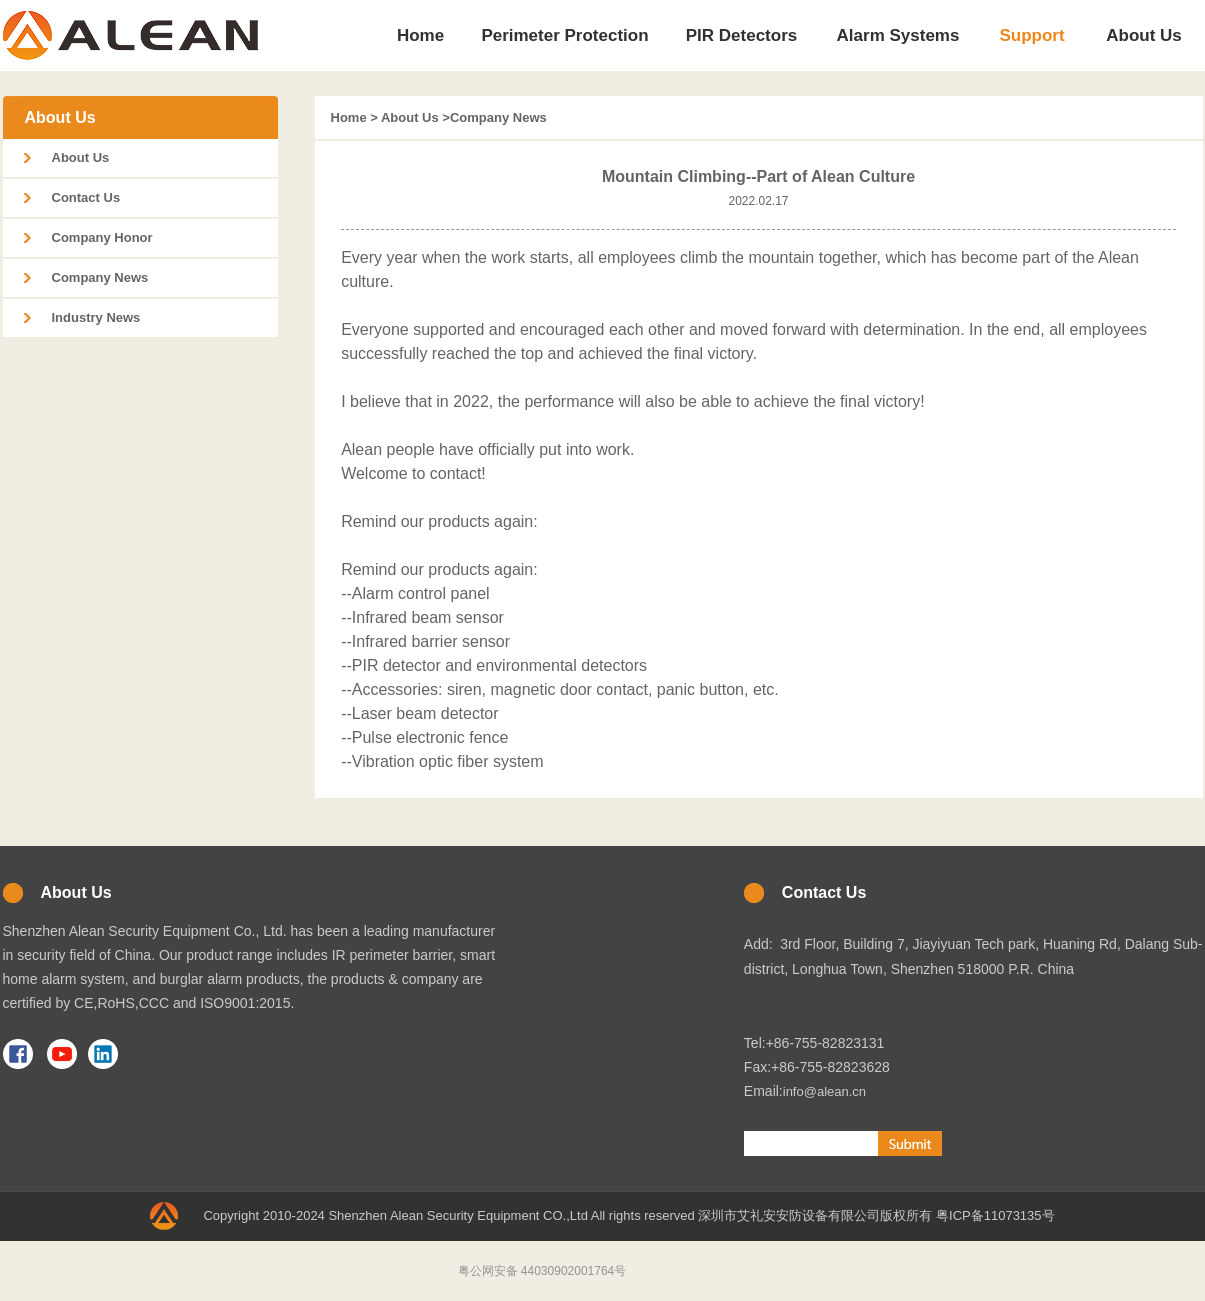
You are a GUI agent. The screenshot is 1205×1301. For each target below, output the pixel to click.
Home (349, 117)
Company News (100, 277)
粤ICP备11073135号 (995, 1215)
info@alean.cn (824, 1091)
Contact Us (86, 197)
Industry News (96, 317)
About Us (81, 157)
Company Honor (102, 237)
